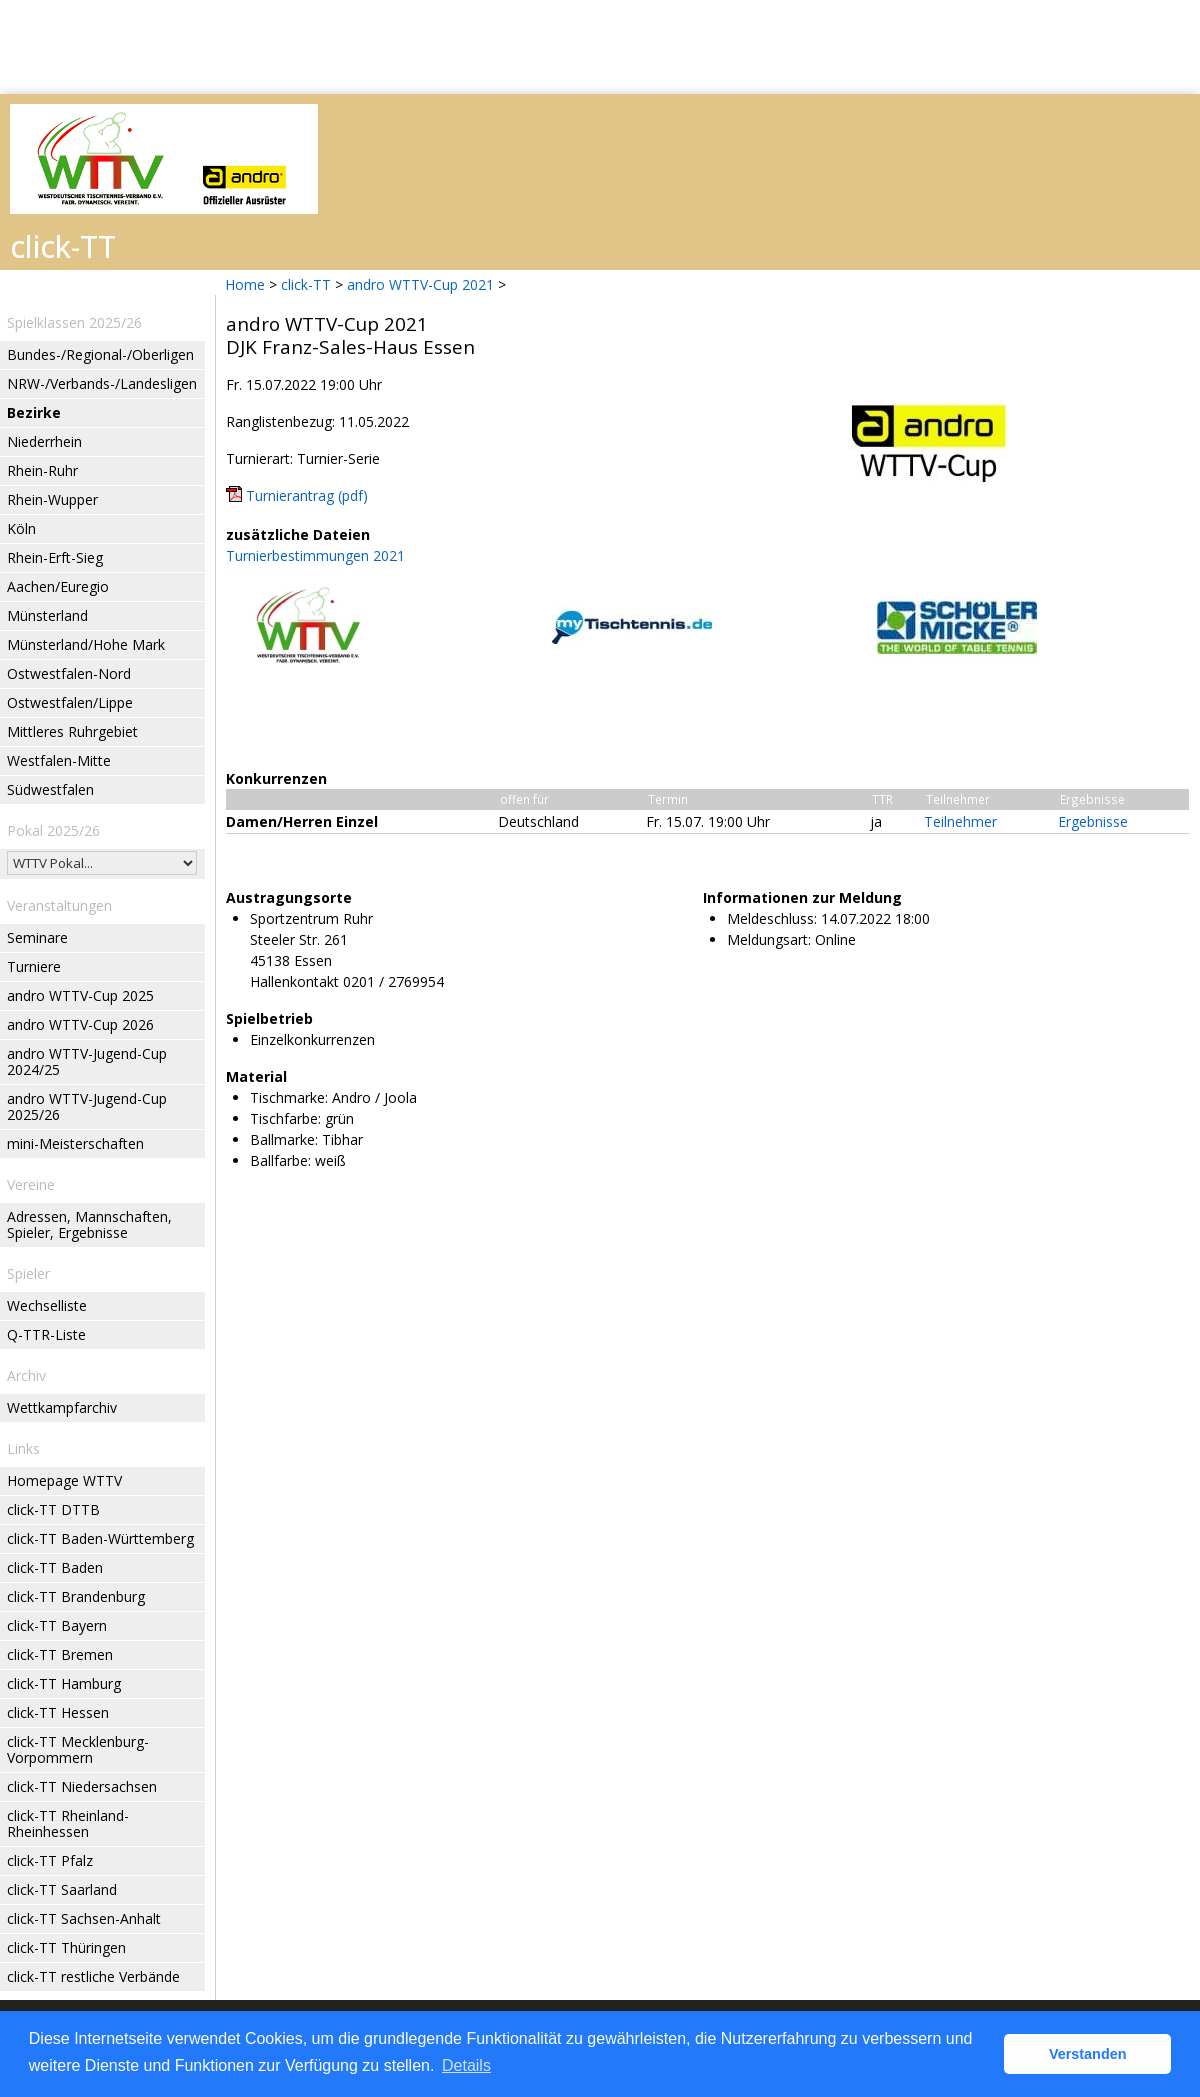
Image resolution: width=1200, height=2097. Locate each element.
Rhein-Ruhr (42, 470)
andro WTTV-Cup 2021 (420, 284)
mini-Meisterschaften (75, 1143)
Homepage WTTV (64, 1480)
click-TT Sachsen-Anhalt (84, 1918)
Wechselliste (47, 1305)
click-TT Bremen (60, 1654)
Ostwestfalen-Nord (69, 673)
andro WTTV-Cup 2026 (80, 1024)
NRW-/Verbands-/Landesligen (102, 383)
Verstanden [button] (1088, 2054)
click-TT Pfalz (50, 1860)
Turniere (34, 966)
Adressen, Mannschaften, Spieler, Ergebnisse (89, 1224)
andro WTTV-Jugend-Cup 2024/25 (87, 1061)
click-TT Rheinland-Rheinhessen (68, 1823)
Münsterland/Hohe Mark (86, 644)
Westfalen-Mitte (59, 760)
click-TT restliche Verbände (93, 1976)
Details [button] (466, 2065)
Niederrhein (44, 441)
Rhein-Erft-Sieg (55, 557)
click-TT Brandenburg (76, 1596)
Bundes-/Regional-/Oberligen (100, 354)
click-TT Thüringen (66, 1947)
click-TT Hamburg (64, 1683)
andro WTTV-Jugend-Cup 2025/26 (87, 1106)
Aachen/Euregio (58, 586)
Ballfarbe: (280, 1160)
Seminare (37, 937)
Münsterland (47, 615)
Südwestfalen (50, 789)
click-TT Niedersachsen (82, 1786)
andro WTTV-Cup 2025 (80, 995)
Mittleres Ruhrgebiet (72, 731)
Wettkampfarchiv (62, 1407)
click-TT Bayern (57, 1625)
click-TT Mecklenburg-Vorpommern (78, 1749)
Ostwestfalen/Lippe (70, 702)
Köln (21, 528)
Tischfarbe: (285, 1118)
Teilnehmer (960, 821)
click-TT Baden (55, 1567)
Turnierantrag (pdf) (307, 495)
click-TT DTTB (53, 1509)
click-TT (306, 284)
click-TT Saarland (62, 1889)
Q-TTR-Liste (46, 1334)
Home (245, 284)
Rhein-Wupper (52, 499)
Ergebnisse (1093, 821)
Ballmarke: (284, 1139)
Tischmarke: (289, 1097)
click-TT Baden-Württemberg (100, 1538)
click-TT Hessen (58, 1712)
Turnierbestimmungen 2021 (315, 555)
